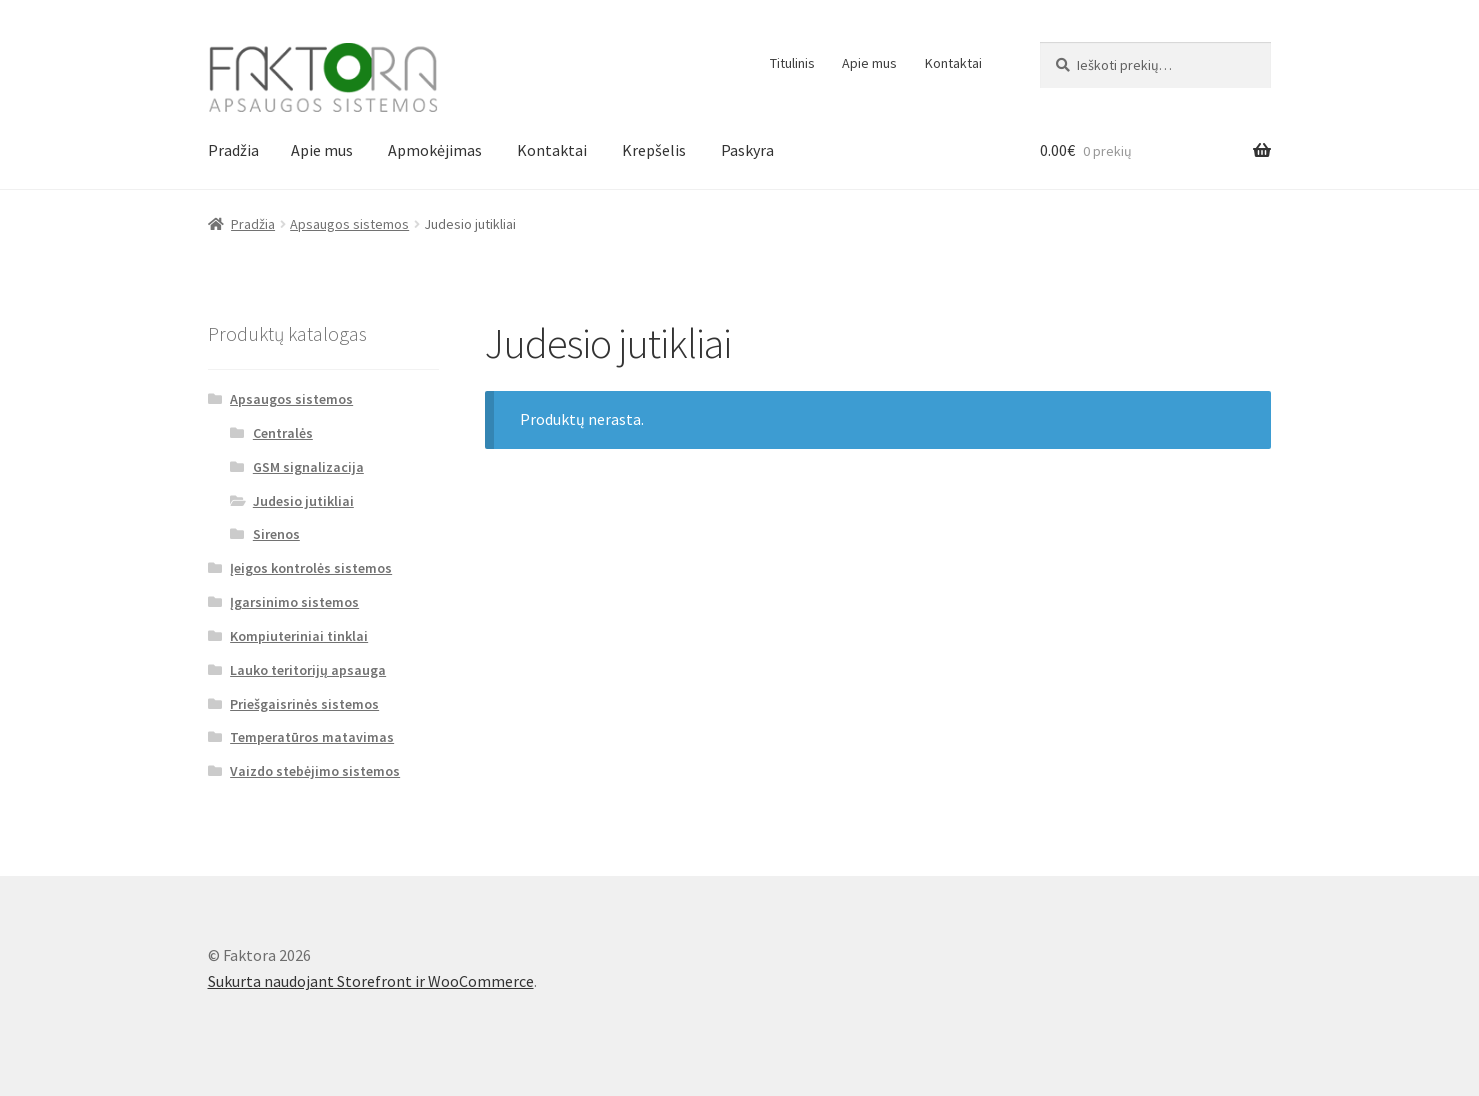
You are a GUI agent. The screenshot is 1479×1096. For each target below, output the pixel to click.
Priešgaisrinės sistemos (304, 704)
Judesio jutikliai (303, 501)
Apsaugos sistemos (349, 224)
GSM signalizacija (308, 467)
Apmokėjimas (435, 150)
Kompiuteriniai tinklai (299, 636)
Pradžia (233, 150)
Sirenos (276, 534)
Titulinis (792, 63)
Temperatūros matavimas (312, 737)
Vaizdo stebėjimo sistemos (315, 771)
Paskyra (747, 150)
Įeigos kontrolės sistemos (311, 568)
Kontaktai (953, 63)
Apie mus (869, 63)
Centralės (283, 433)
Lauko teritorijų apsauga (308, 670)
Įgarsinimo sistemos (294, 602)
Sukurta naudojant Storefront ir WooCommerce (371, 981)
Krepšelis (654, 150)
